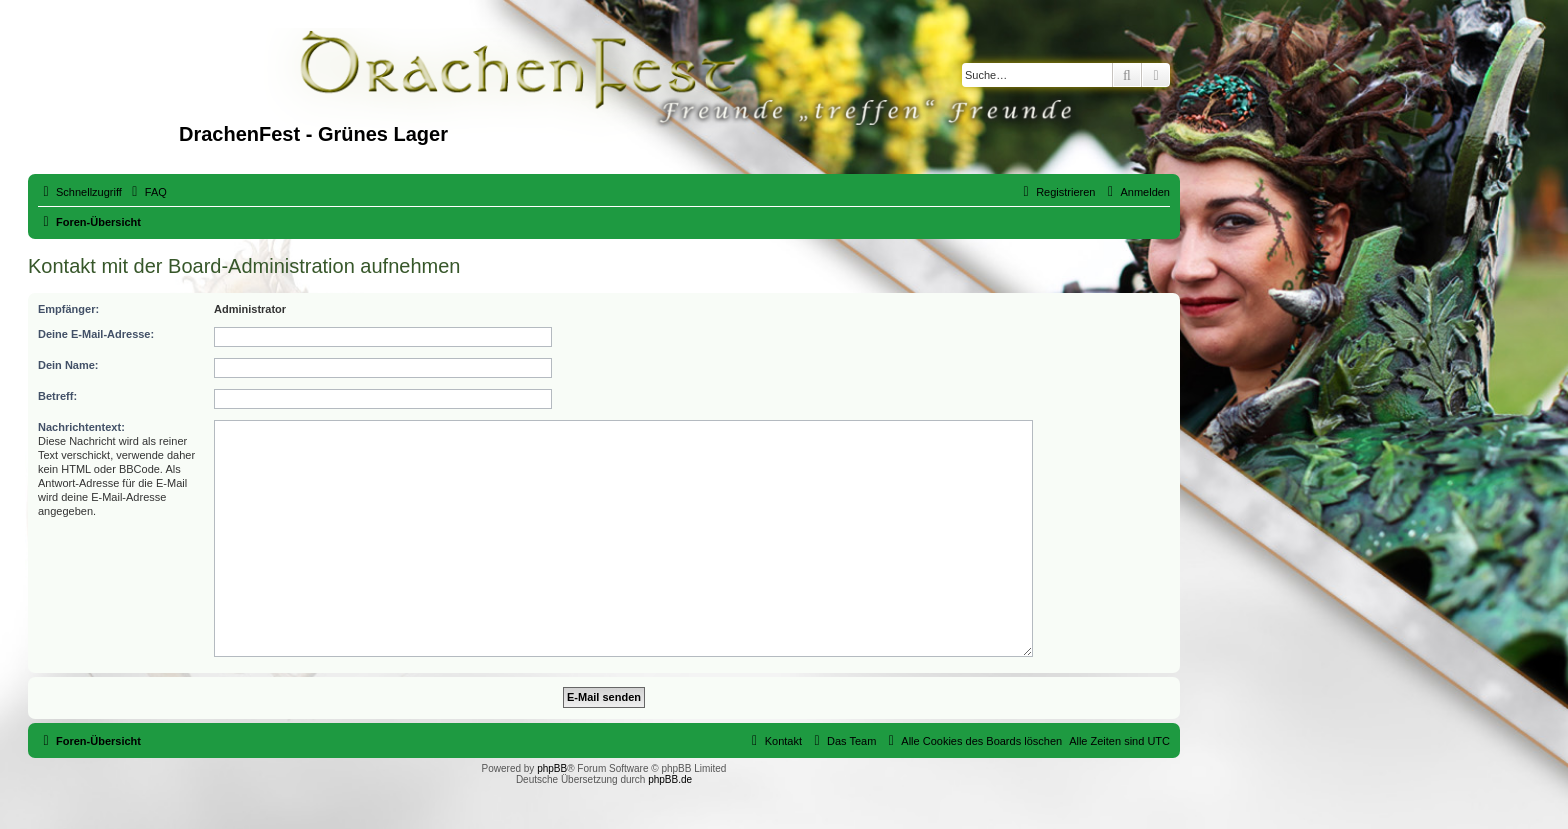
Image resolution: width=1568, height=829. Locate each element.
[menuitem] (147, 192)
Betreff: (57, 396)
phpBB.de (670, 779)
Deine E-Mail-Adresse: (96, 334)
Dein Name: (68, 365)
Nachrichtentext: (81, 427)
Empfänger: (68, 309)
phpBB (552, 768)
